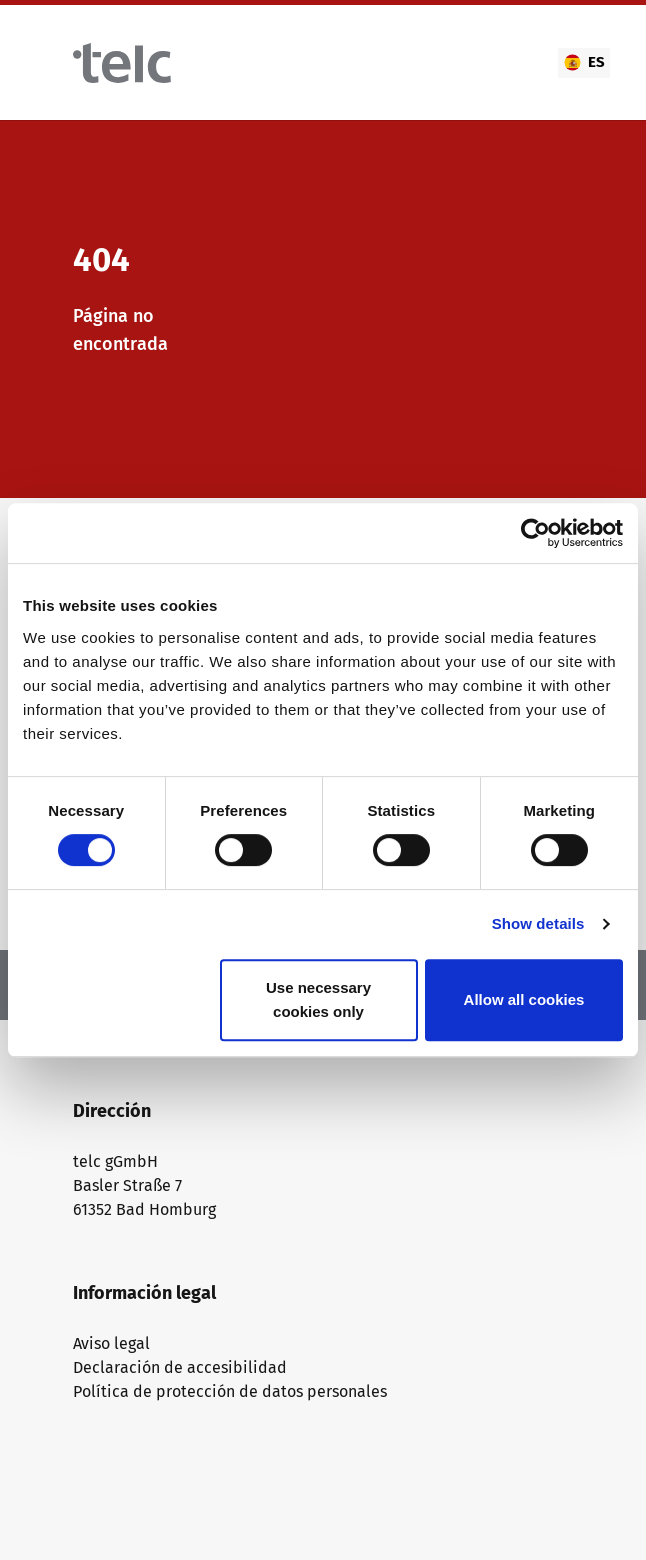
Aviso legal (111, 1343)
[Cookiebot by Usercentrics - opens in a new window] (535, 533)
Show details (538, 923)
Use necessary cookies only (318, 999)
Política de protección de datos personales (230, 1391)
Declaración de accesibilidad (180, 1367)
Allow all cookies (524, 999)
